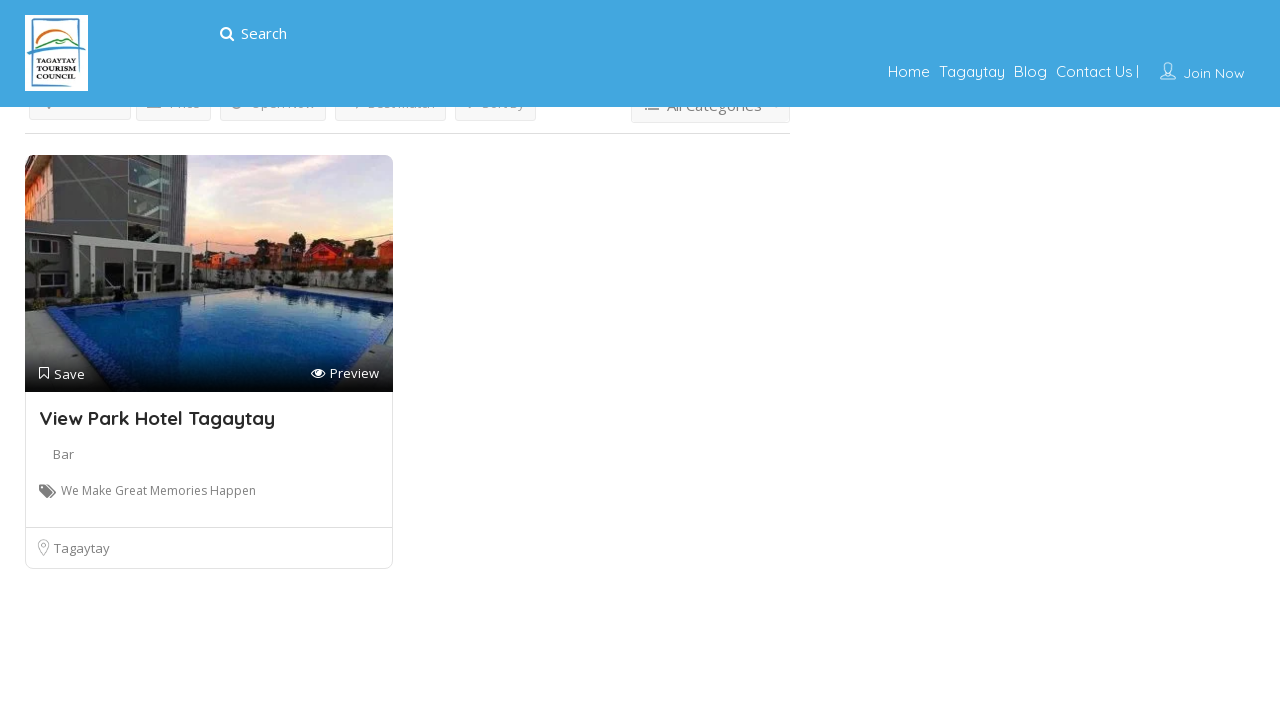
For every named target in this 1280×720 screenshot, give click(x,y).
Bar (63, 454)
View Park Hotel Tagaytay (157, 418)
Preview (345, 373)
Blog (1030, 71)
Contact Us (1094, 71)
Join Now (1214, 73)
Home (909, 71)
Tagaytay (972, 71)
